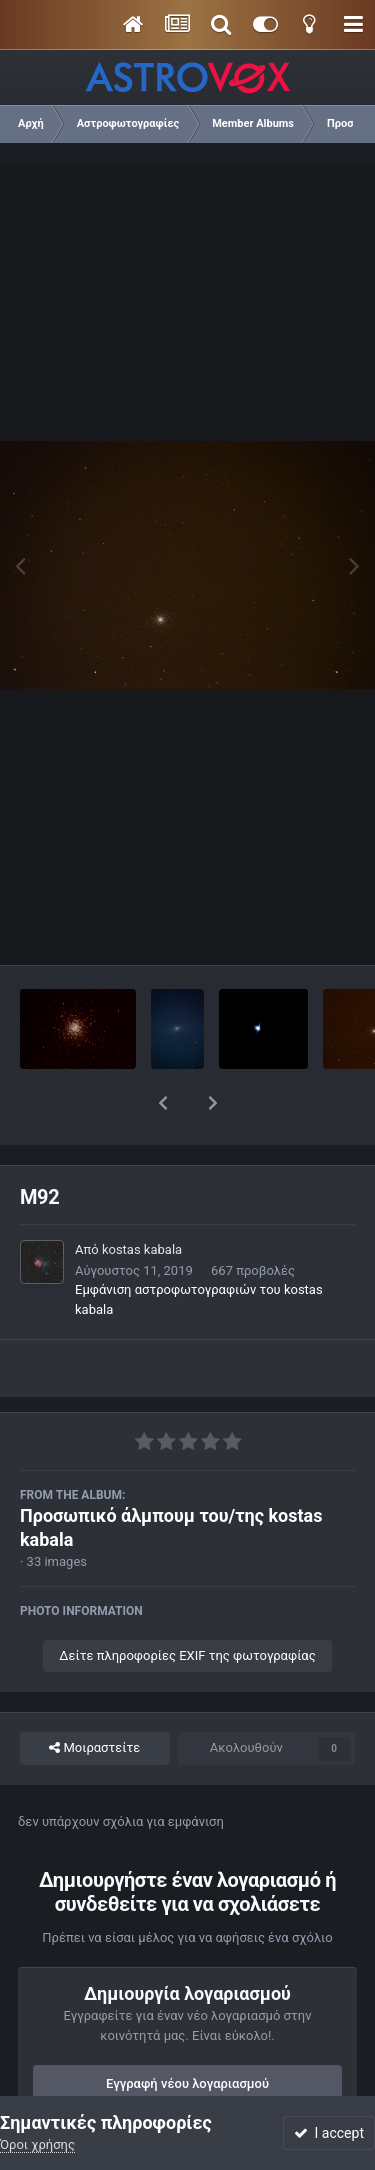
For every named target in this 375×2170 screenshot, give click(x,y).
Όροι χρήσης (37, 2144)
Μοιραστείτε (94, 1696)
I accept (329, 2133)
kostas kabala (142, 1197)
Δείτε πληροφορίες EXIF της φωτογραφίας (187, 1603)
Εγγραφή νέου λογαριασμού (187, 2031)
